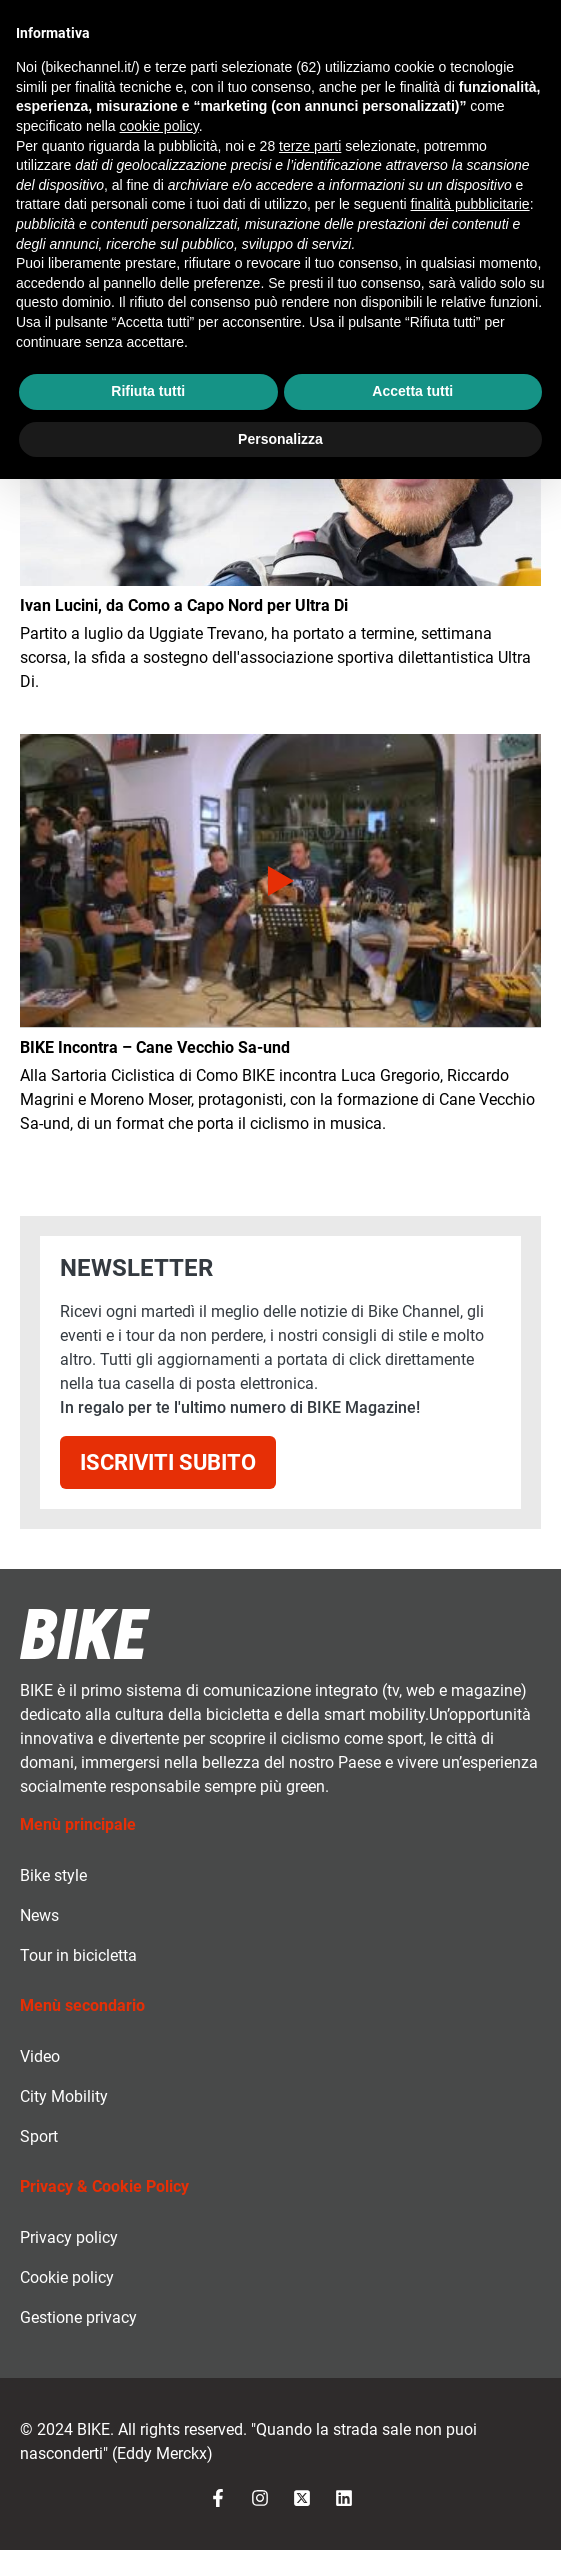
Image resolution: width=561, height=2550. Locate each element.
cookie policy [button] (159, 126)
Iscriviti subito (168, 1462)
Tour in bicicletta (78, 1955)
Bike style (53, 1875)
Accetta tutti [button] (412, 391)
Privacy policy (69, 2237)
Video (40, 2056)
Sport (39, 2136)
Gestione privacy (78, 2317)
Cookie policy (67, 2277)
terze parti (310, 146)
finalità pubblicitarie (470, 204)
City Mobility (64, 2096)
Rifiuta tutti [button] (148, 391)
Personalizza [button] (280, 439)
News (39, 1915)
